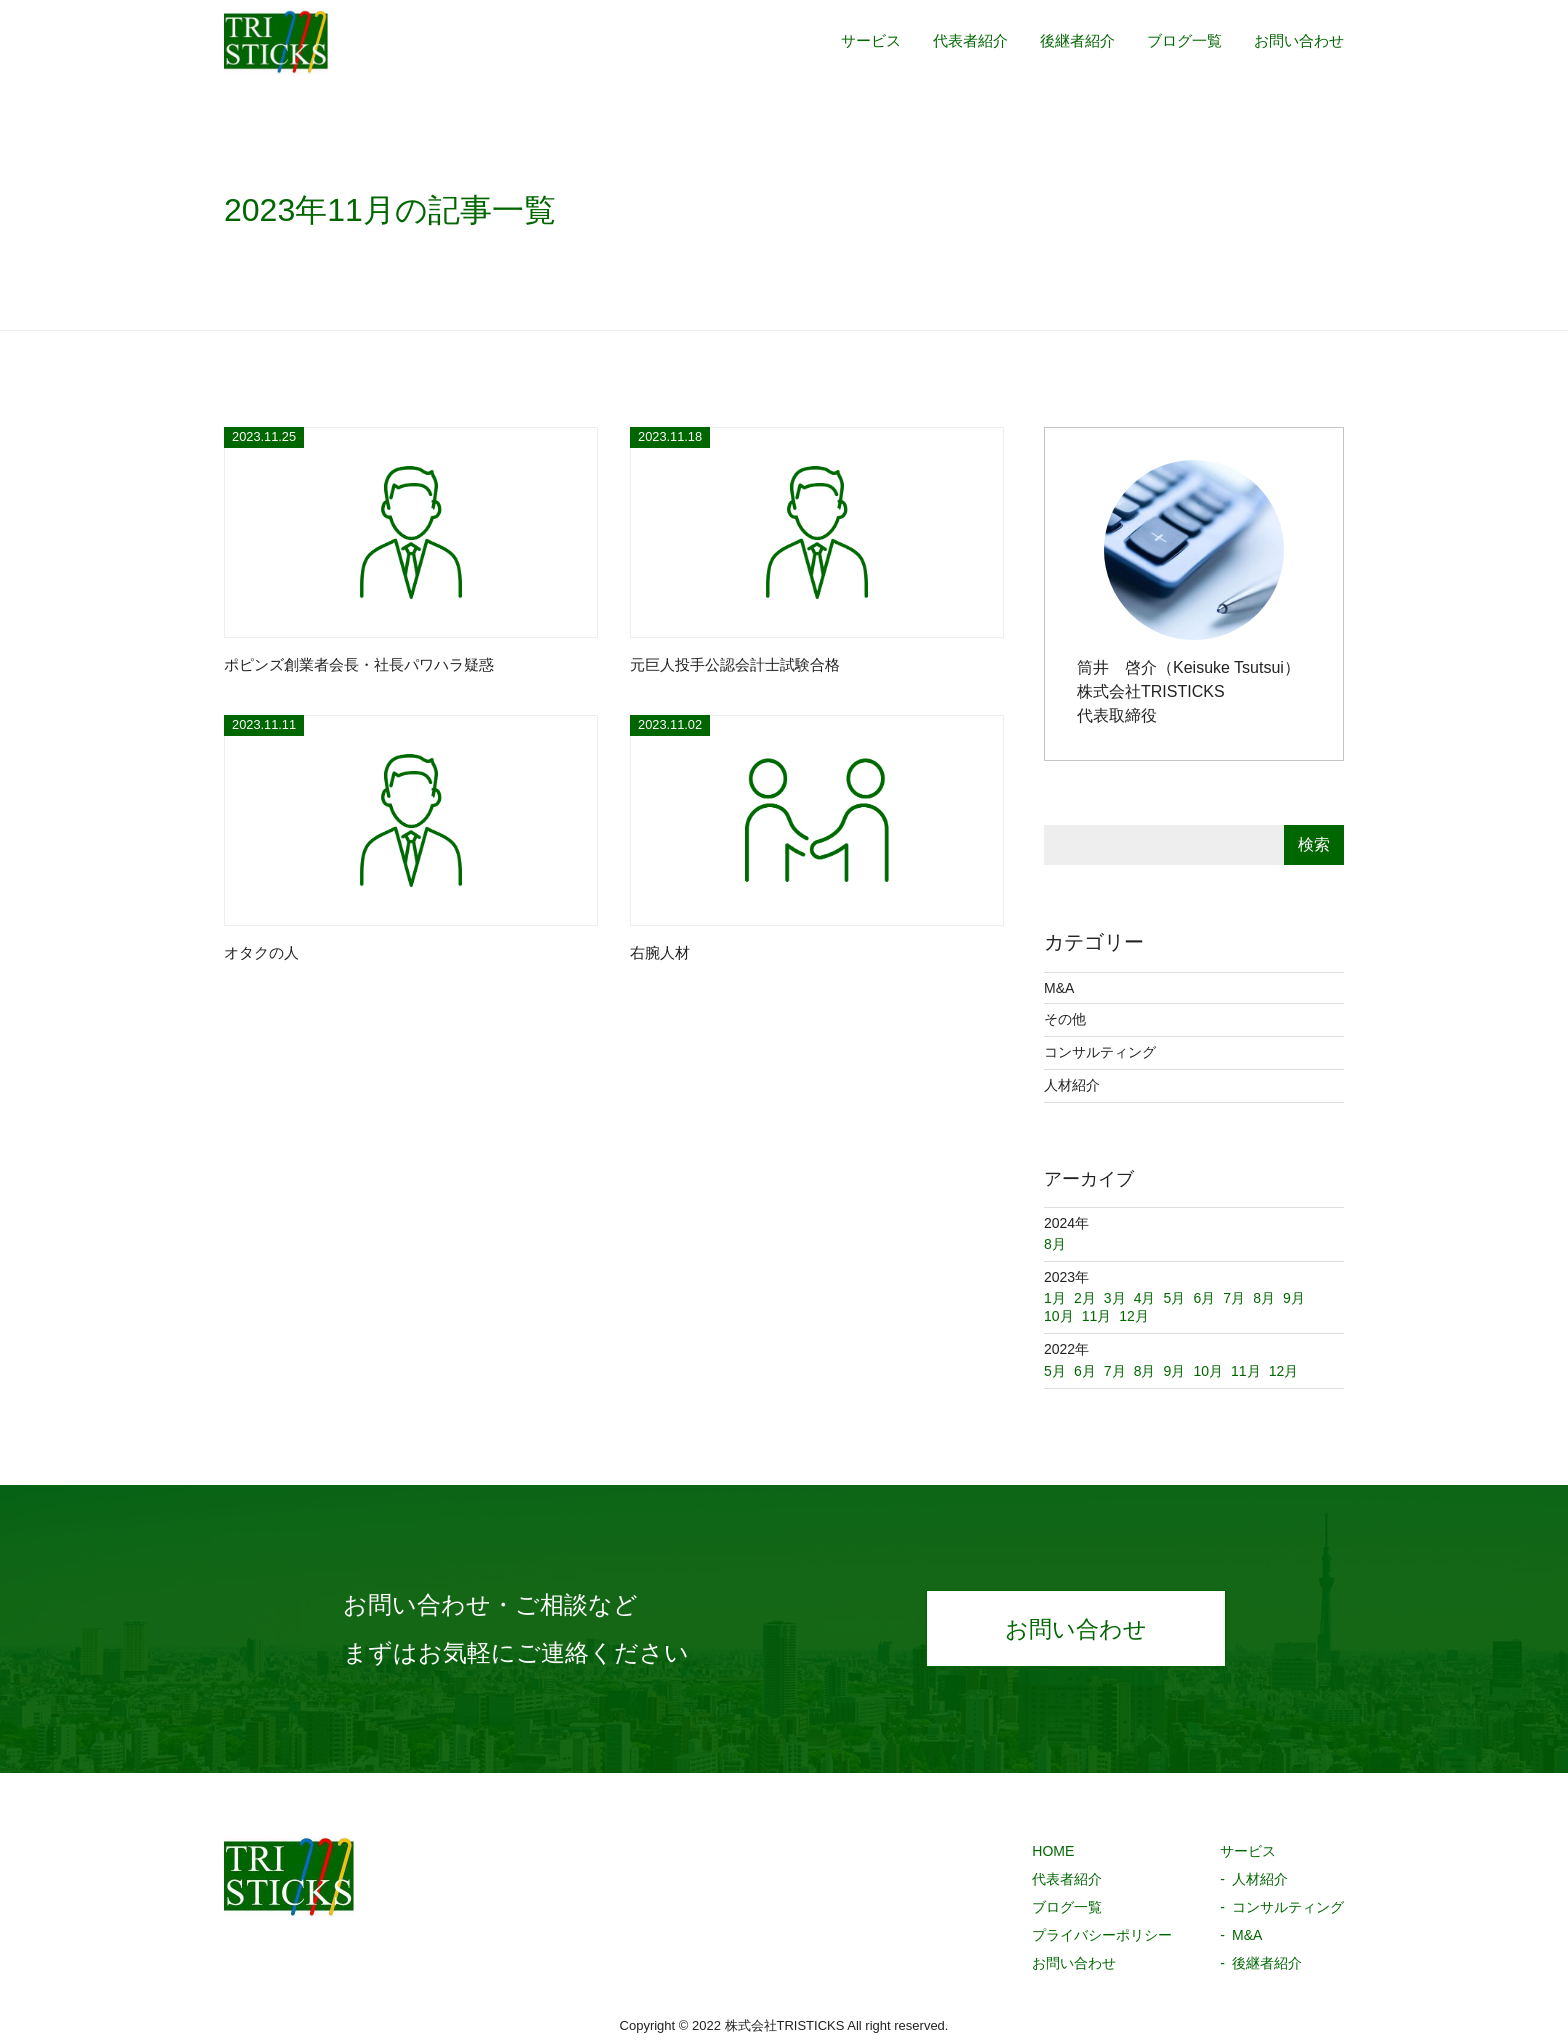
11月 (1246, 1371)
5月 (1055, 1371)
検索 (1314, 844)
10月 (1208, 1371)
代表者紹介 (952, 42)
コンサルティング (1100, 1052)
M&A (1059, 988)
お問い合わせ (1296, 42)
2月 (1085, 1298)
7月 (1115, 1371)
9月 (1175, 1371)
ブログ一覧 (1176, 42)
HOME (1053, 1851)
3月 (1115, 1298)
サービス (848, 42)
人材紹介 (1072, 1085)
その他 (1065, 1019)
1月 (1055, 1298)
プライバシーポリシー (1102, 1935)
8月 (1145, 1371)
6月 (1085, 1371)
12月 (1284, 1371)
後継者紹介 (1064, 42)
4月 (1145, 1298)
